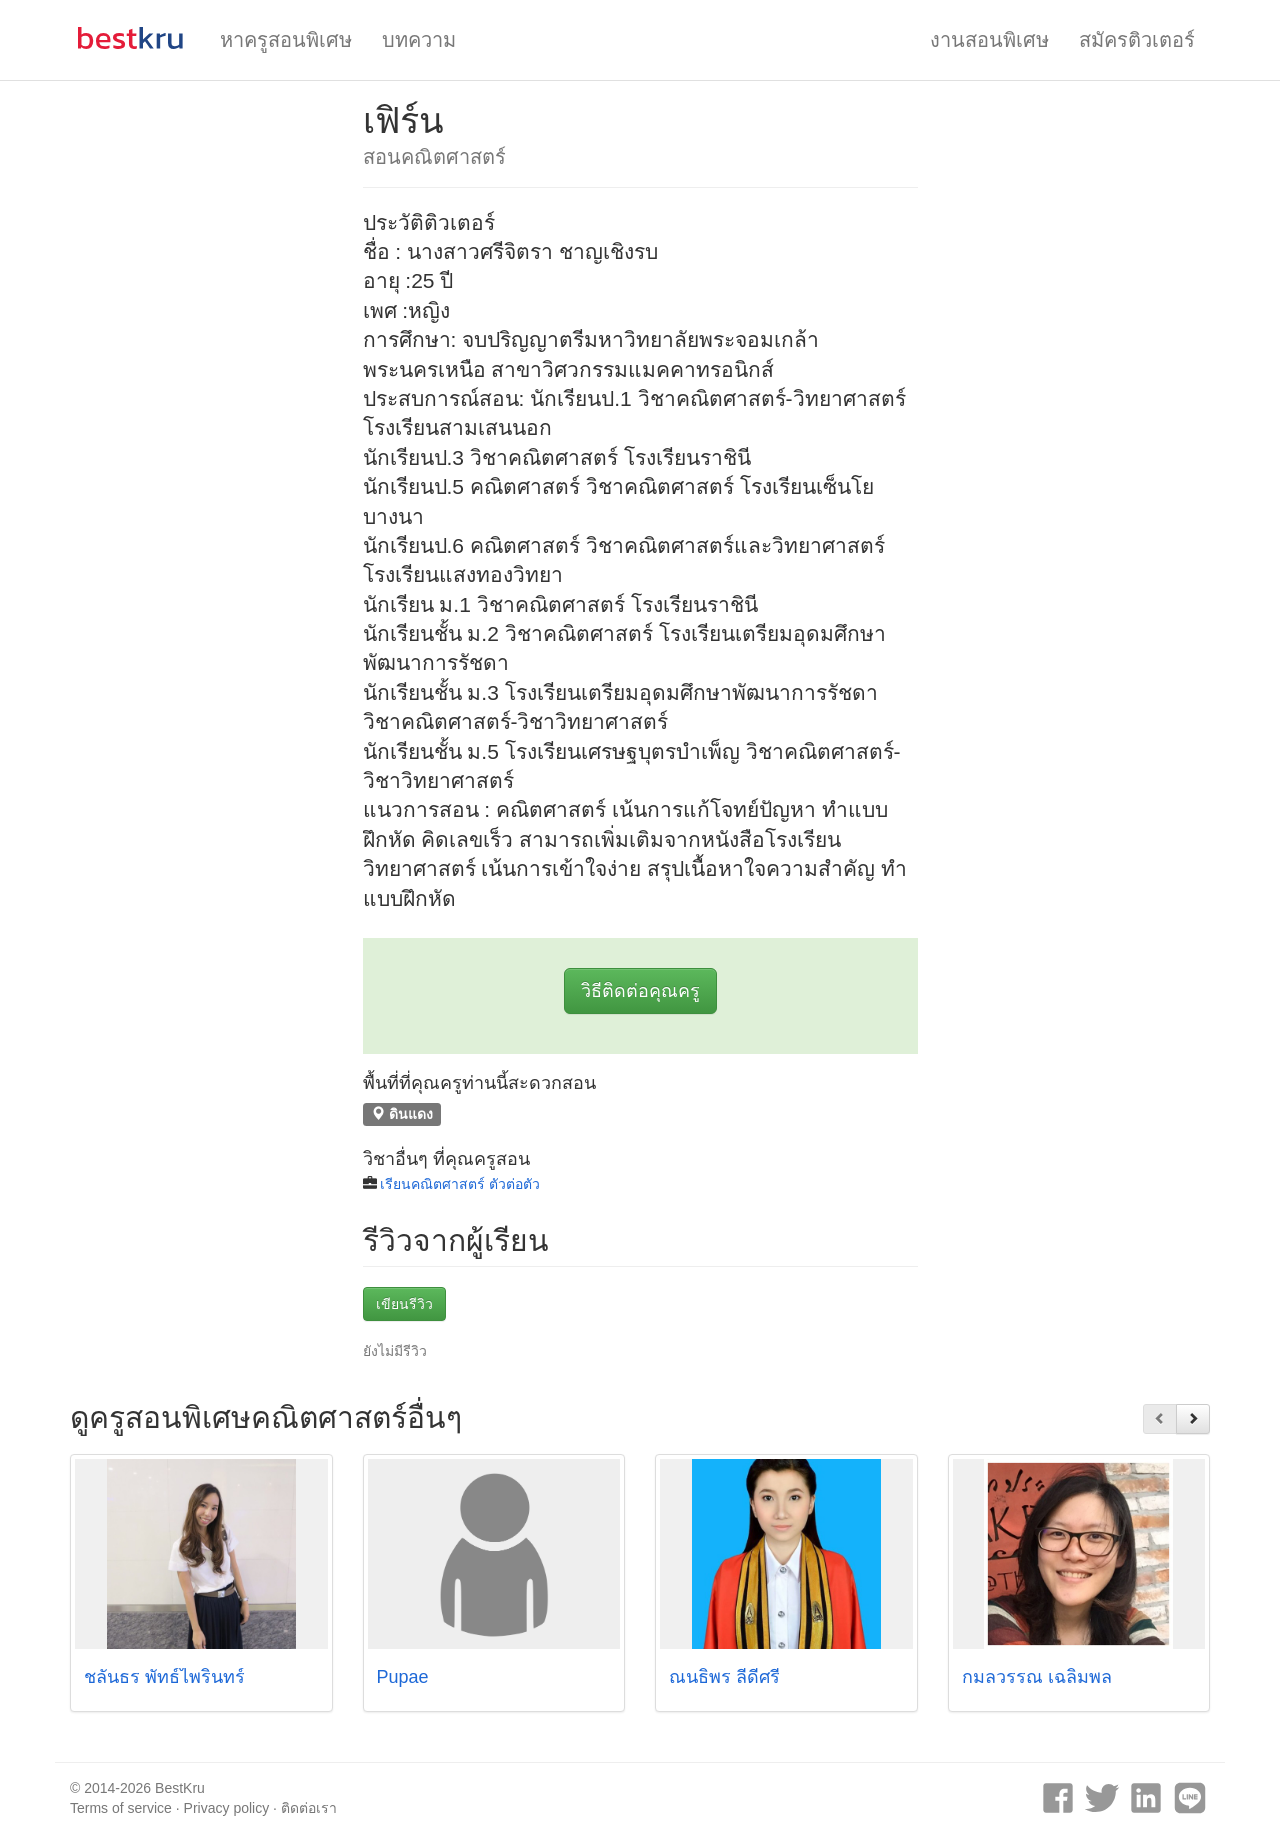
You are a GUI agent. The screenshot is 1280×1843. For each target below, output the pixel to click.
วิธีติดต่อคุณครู (640, 991)
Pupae (403, 1677)
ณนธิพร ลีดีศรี (724, 1677)
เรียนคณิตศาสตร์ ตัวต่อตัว (460, 1184)
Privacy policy (227, 1808)
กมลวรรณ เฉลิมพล (1037, 1677)
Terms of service (121, 1808)
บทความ (419, 40)
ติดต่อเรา (309, 1808)
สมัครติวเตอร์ (1137, 40)
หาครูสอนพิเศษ (286, 40)
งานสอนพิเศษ (989, 40)
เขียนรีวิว (404, 1304)
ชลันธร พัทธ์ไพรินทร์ (164, 1677)
